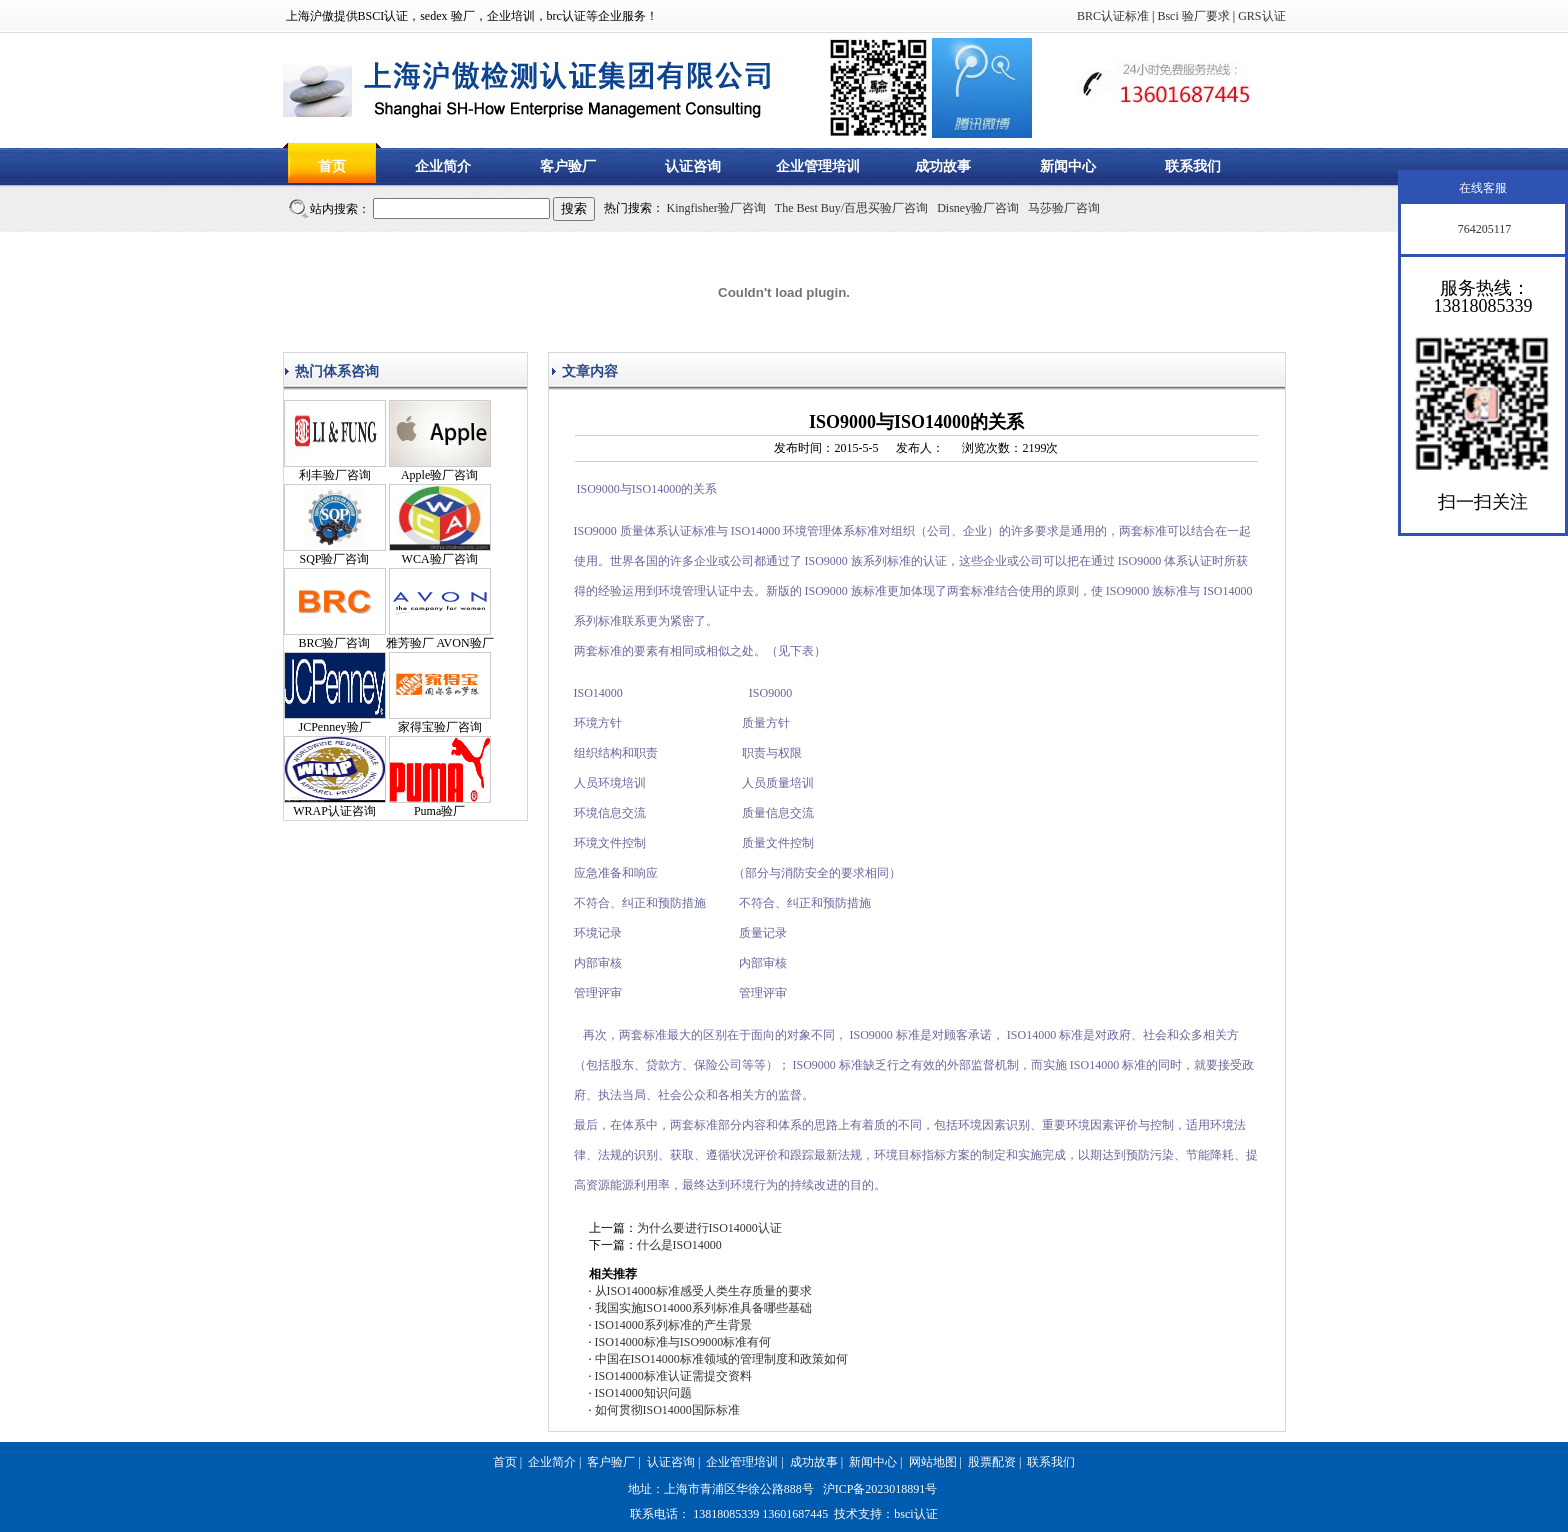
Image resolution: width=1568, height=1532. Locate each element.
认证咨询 (693, 166)
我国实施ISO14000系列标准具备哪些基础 (703, 1308)
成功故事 (943, 166)
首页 (332, 166)
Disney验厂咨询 (978, 208)
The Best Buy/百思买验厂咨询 (851, 208)
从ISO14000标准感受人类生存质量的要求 (703, 1291)
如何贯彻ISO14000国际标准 (667, 1410)
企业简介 (443, 166)
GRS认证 (1261, 16)
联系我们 (1193, 166)
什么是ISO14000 (679, 1245)
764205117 (1483, 229)
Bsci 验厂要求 (1193, 16)
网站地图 (933, 1462)
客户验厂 (568, 166)
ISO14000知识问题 (643, 1393)
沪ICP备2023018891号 (880, 1489)
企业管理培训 (818, 166)
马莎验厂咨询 (1064, 208)
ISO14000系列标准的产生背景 (673, 1325)
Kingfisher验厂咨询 (716, 208)
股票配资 (992, 1462)
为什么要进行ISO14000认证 (709, 1228)
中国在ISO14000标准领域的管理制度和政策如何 (721, 1359)
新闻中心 (1068, 166)
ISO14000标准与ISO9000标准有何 (683, 1342)
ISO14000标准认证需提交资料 (673, 1376)
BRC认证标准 (1113, 16)
